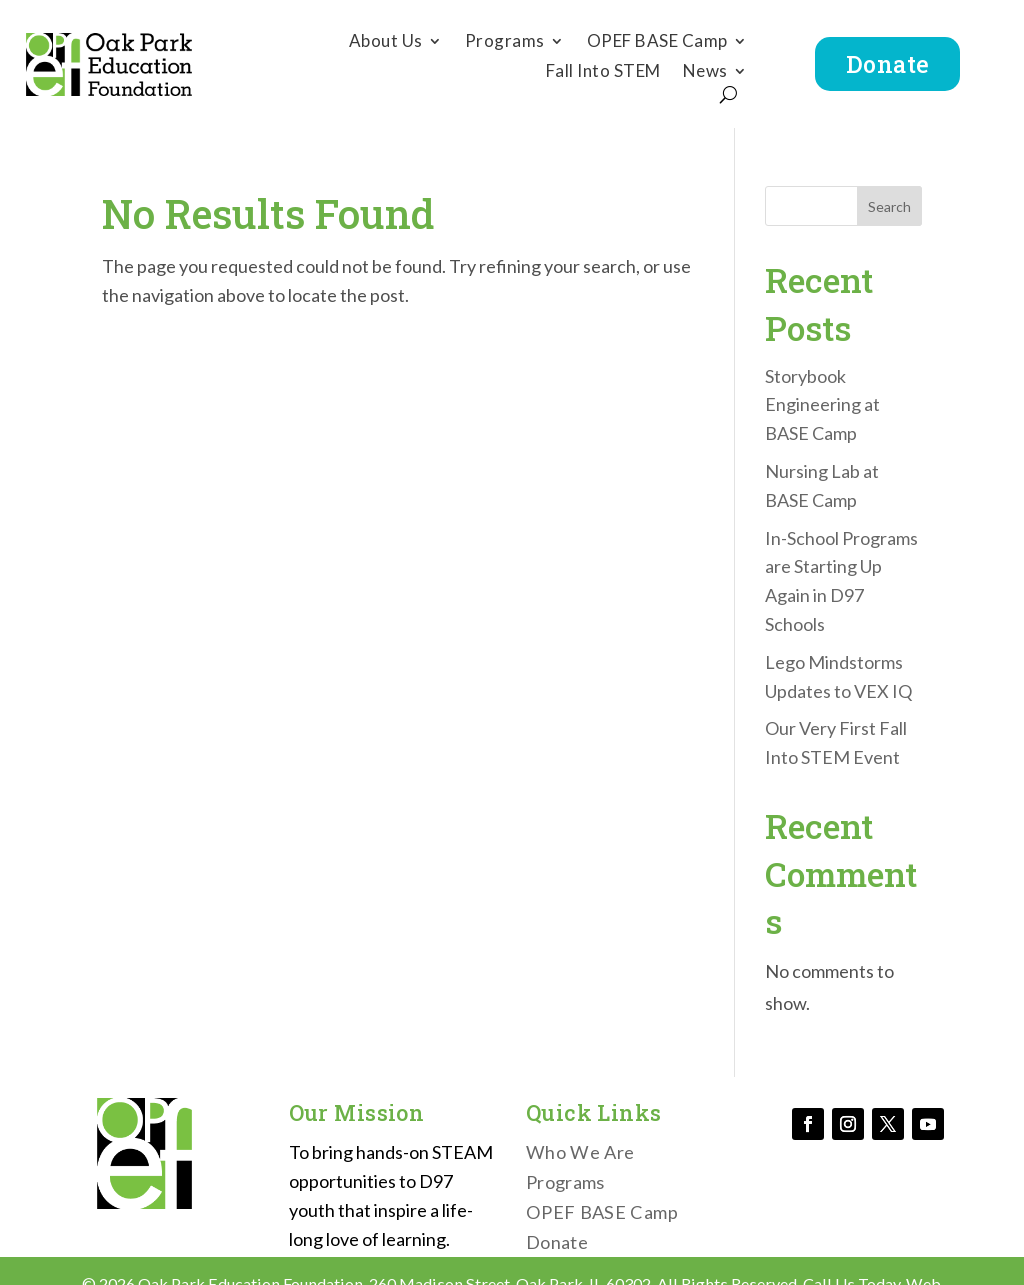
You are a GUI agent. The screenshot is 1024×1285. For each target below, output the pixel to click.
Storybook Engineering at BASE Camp (822, 405)
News (705, 72)
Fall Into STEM (603, 72)
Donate (888, 63)
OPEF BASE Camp (657, 42)
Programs (505, 42)
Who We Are (580, 1154)
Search (889, 206)
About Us (386, 42)
